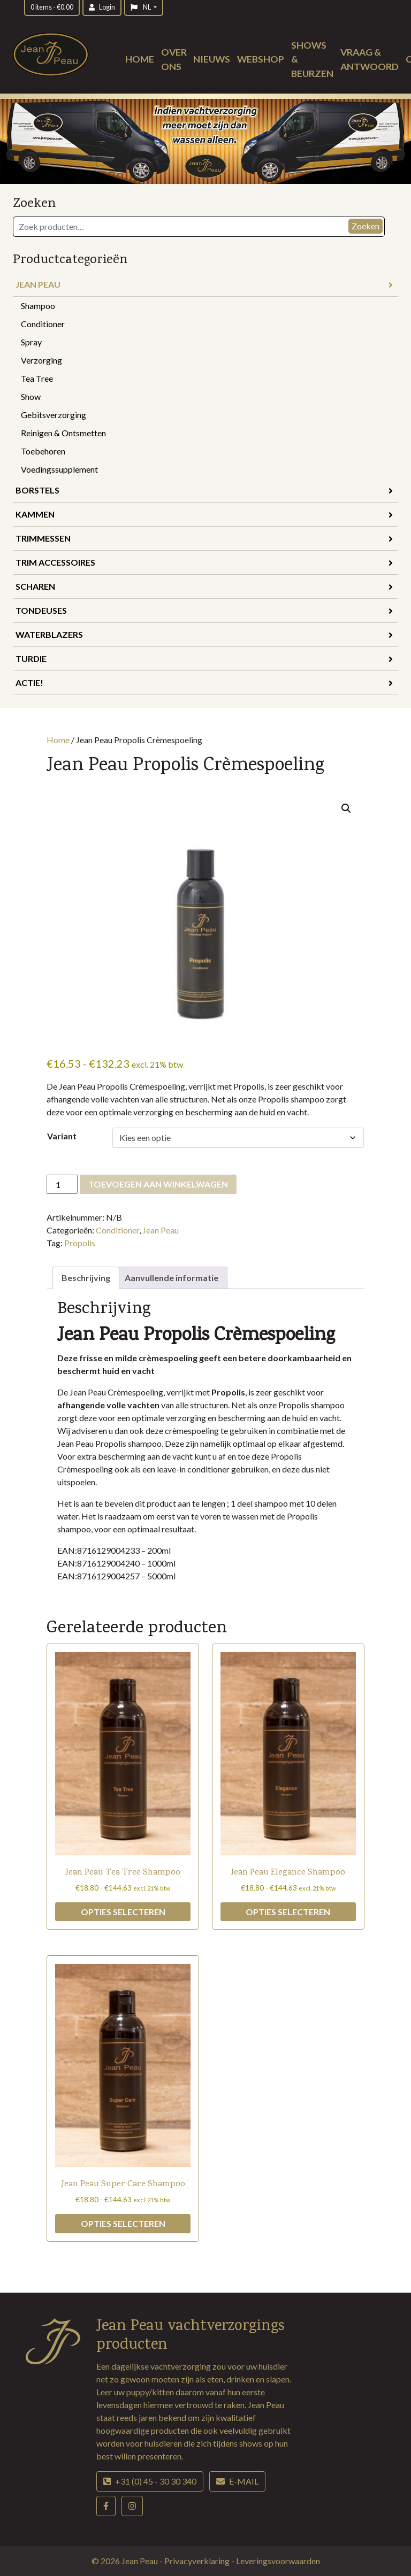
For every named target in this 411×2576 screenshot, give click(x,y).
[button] (346, 808)
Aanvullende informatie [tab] (171, 1277)
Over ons (174, 59)
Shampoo (38, 305)
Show (31, 396)
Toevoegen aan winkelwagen (158, 1184)
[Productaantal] (62, 1184)
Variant (62, 1136)
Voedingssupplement (59, 469)
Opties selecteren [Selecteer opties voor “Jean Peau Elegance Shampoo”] (288, 1912)
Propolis (79, 1243)
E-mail (237, 2481)
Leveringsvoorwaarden (278, 2561)
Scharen (204, 586)
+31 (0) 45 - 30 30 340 (149, 2481)
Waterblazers (204, 634)
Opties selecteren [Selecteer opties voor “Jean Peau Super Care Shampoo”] (123, 2223)
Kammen (204, 514)
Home (139, 59)
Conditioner (43, 324)
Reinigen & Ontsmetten (63, 433)
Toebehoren (43, 451)
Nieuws (211, 59)
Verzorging (41, 360)
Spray (31, 342)
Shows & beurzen (312, 59)
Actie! (204, 682)
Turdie (204, 658)
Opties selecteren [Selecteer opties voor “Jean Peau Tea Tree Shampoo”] (123, 1912)
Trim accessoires (204, 562)
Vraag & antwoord (369, 59)
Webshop (260, 59)
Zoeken (365, 226)
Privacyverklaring (197, 2561)
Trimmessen (204, 538)
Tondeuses (204, 610)
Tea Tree (37, 378)
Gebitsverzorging (53, 415)
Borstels (204, 490)
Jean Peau (204, 284)
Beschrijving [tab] (86, 1277)
